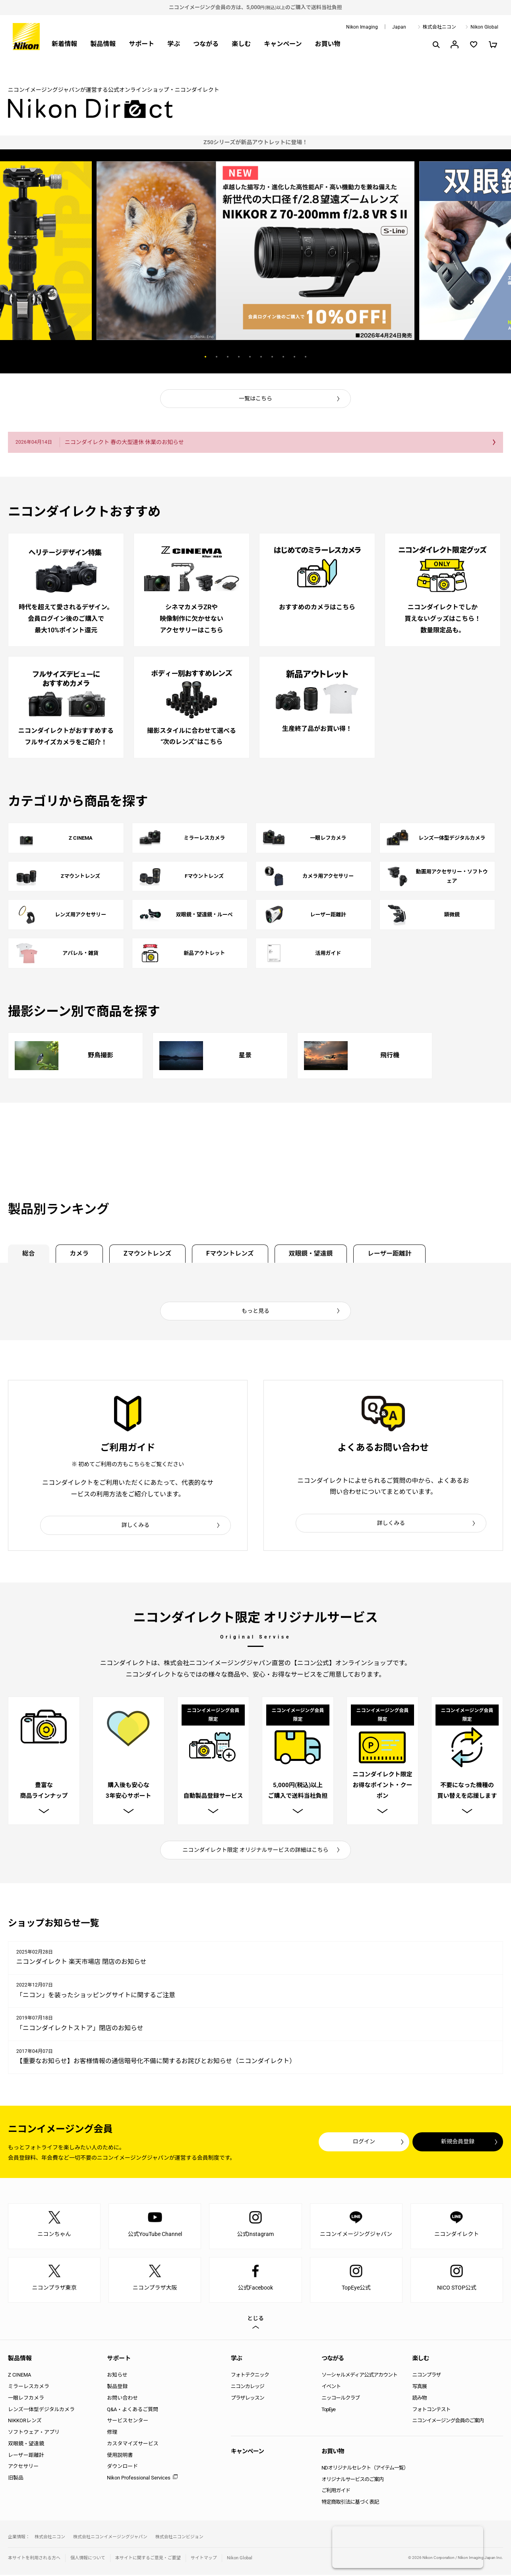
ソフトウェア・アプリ (34, 2434)
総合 (29, 1253)
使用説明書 (120, 2456)
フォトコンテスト (431, 2411)
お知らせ (117, 2376)
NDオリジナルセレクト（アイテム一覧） (364, 2469)
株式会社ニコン (439, 27)
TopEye (328, 2411)
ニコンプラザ (426, 2376)
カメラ (80, 1253)
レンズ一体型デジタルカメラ (41, 2411)
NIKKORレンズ (25, 2422)
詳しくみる (136, 1525)
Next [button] (350, 357)
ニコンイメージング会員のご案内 (448, 2422)
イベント (331, 2388)
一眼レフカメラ (26, 2399)
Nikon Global (484, 27)
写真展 (419, 2388)
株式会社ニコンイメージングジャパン (110, 2538)
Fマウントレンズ (234, 1253)
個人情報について (87, 2559)
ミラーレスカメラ (28, 2388)
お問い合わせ (122, 2399)
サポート (141, 44)
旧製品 (15, 2479)
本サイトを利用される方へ (34, 2559)
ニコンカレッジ (247, 2388)
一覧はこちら (255, 398)
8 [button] (283, 357)
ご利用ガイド (335, 2492)
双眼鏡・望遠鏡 (316, 1253)
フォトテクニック (250, 2376)
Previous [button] (161, 357)
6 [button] (261, 357)
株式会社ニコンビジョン (179, 2538)
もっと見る (255, 1311)
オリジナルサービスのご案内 (352, 2480)
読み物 (419, 2399)
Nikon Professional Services (138, 2479)
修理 (112, 2434)
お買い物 (327, 44)
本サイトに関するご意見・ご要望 (148, 2559)
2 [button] (216, 357)
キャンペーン (283, 44)
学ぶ (173, 44)
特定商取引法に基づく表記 (350, 2503)
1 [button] (205, 357)
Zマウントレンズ (150, 1253)
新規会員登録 (455, 2143)
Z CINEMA (19, 2376)
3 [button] (227, 357)
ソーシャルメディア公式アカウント (359, 2376)
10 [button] (305, 357)
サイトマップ (204, 2559)
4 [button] (239, 357)
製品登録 (117, 2388)
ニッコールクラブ (340, 2399)
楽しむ (241, 44)
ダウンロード (122, 2468)
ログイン (357, 2143)
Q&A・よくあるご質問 (132, 2411)
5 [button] (250, 357)
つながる (206, 44)
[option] (255, 142)
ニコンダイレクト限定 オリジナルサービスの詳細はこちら (256, 1851)
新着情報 (64, 44)
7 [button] (272, 357)
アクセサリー (23, 2468)
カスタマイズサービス (133, 2445)
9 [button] (294, 357)
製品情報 (103, 44)
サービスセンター (127, 2422)
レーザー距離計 (396, 1253)
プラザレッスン (247, 2399)
